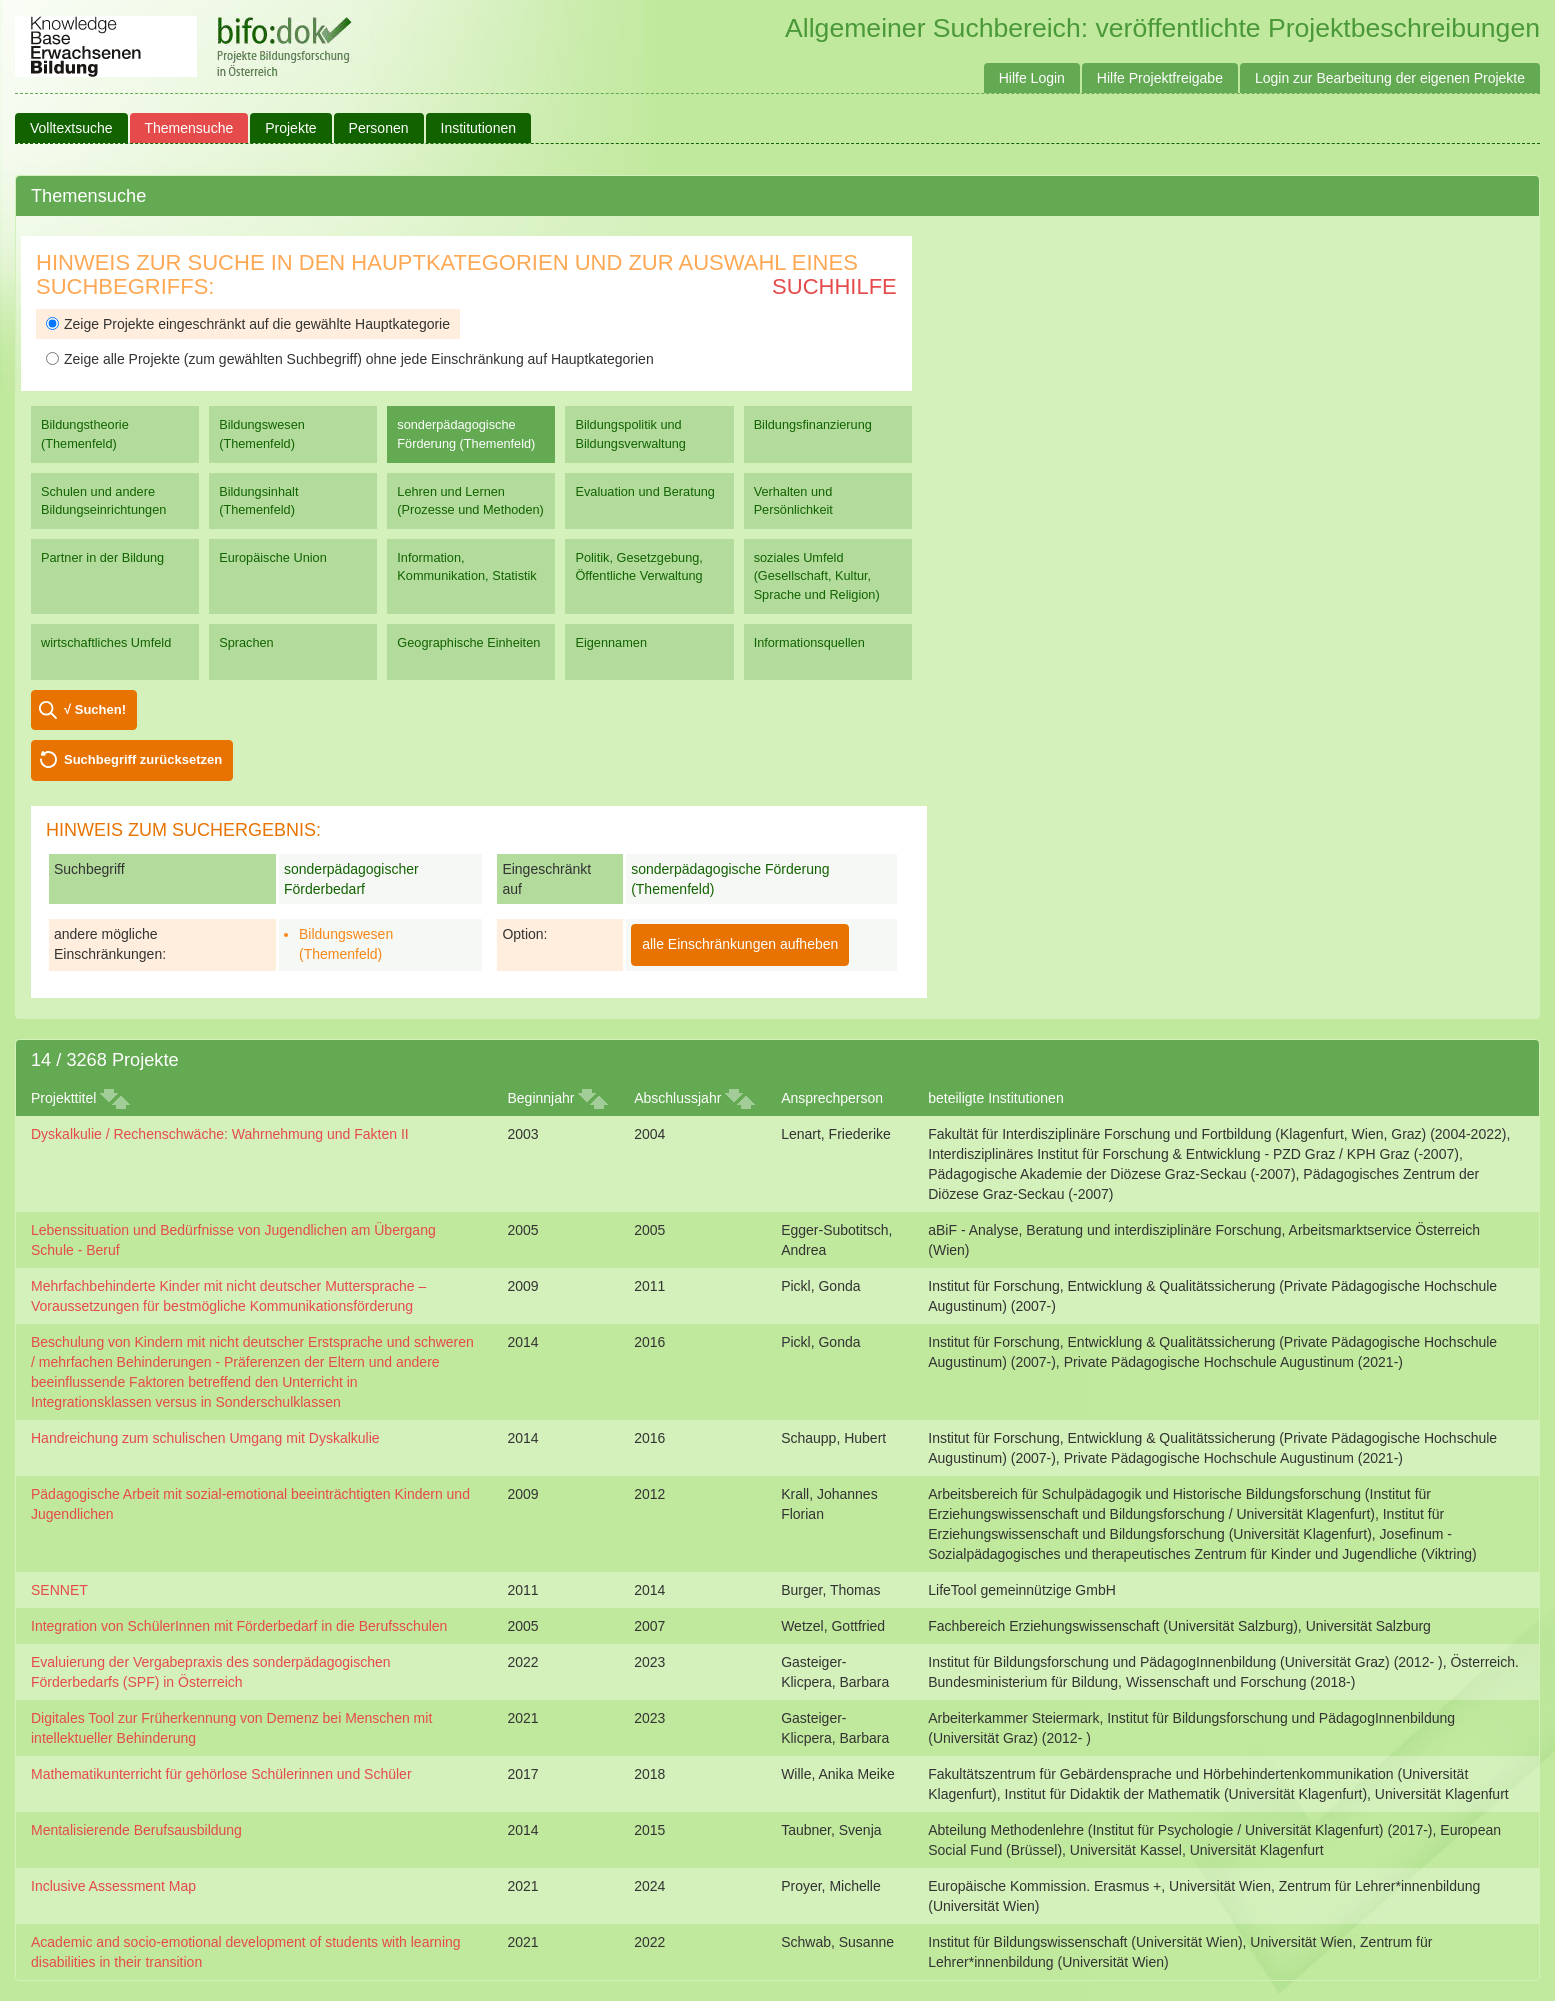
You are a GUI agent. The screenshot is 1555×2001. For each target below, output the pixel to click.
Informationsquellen (809, 642)
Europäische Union (273, 557)
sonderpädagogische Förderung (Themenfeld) (466, 433)
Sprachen (246, 642)
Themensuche (189, 128)
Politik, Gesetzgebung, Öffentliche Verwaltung (638, 566)
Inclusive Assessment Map (113, 1886)
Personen (379, 128)
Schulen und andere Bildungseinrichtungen (103, 500)
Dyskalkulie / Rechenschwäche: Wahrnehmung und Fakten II (220, 1134)
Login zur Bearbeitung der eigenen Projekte (1390, 78)
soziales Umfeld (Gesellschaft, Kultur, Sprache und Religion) (817, 575)
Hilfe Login (1032, 78)
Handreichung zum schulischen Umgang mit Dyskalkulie (205, 1438)
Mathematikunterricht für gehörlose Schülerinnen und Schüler (221, 1774)
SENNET (59, 1590)
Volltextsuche (71, 128)
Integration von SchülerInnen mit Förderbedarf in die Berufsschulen (239, 1626)
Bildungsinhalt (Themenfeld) (258, 500)
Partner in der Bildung (102, 557)
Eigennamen (611, 642)
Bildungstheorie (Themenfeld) (85, 433)
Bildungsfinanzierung (813, 424)
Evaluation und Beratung (644, 491)
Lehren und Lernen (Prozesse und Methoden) (470, 500)
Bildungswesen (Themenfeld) (262, 433)
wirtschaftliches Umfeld (106, 642)
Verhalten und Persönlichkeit (793, 500)
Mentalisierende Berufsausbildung (136, 1830)
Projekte (290, 128)
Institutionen (479, 128)
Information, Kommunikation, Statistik (466, 566)
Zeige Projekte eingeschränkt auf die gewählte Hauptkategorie (248, 324)
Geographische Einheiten (468, 642)
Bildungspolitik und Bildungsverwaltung (630, 433)
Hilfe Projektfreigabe (1160, 78)
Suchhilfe (834, 286)
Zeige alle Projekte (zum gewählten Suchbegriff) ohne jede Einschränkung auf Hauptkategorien (350, 359)
